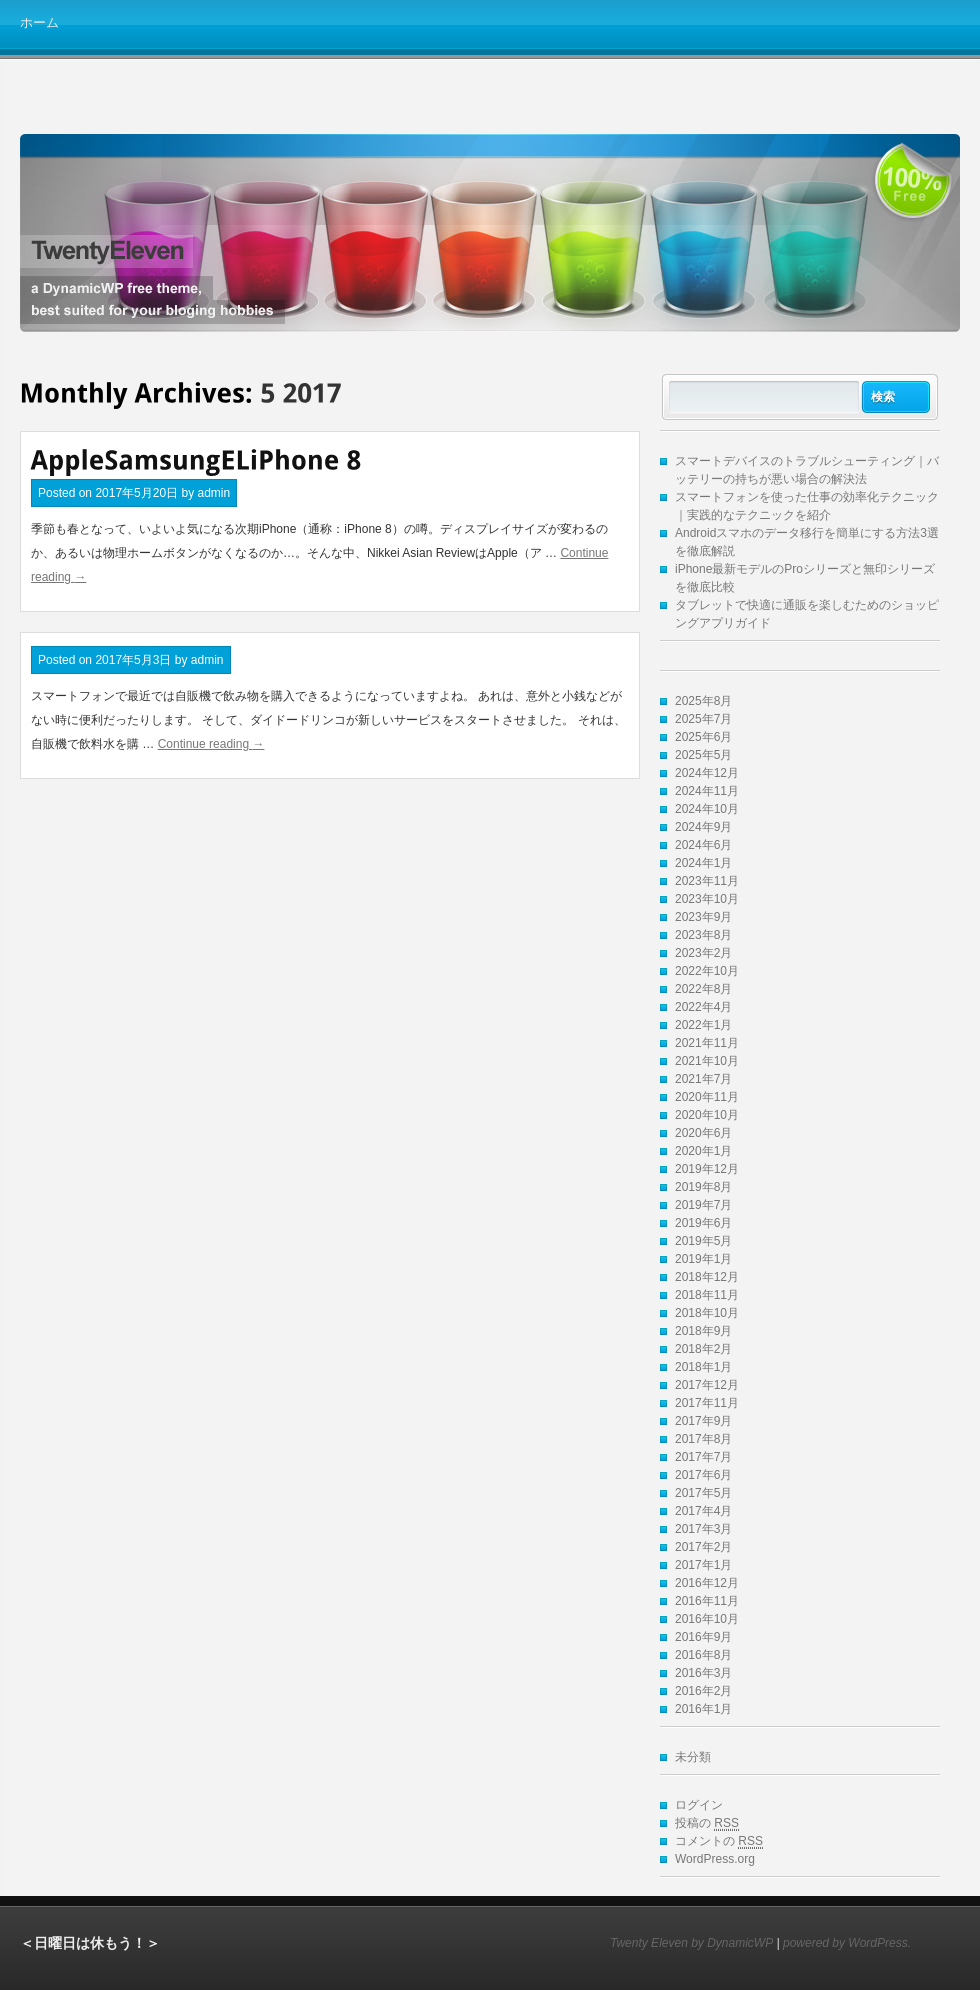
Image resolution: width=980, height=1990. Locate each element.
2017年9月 (703, 1421)
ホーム (39, 22)
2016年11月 (707, 1601)
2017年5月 (703, 1493)
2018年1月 (703, 1367)
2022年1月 (703, 1025)
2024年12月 (707, 773)
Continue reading (211, 744)
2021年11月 (707, 1043)
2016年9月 (703, 1637)
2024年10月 (707, 809)
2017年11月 (707, 1403)
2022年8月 (703, 989)
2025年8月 (703, 701)
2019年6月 (703, 1223)
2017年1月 (703, 1565)
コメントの (719, 1841)
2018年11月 (707, 1295)
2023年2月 (703, 953)
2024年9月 (703, 827)
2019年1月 (703, 1259)
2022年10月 (707, 971)
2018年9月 (703, 1331)
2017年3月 (703, 1529)
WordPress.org (715, 1859)
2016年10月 (707, 1619)
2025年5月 (703, 755)
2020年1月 (703, 1151)
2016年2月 (703, 1691)
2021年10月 (707, 1061)
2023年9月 (703, 917)
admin (213, 493)
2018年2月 (703, 1349)
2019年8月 (703, 1187)
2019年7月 (703, 1205)
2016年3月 (703, 1673)
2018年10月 (707, 1313)
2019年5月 (703, 1241)
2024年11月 (707, 791)
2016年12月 (707, 1583)
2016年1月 (703, 1709)
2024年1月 (703, 863)
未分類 (693, 1757)
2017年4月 (703, 1511)
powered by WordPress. (847, 1943)
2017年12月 (707, 1385)
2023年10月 (707, 899)
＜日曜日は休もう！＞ (90, 1943)
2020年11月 (707, 1097)
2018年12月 (707, 1277)
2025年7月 (703, 719)
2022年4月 (703, 1007)
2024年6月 (703, 845)
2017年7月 (703, 1457)
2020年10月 (707, 1115)
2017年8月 (703, 1439)
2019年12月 (707, 1169)
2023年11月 (707, 881)
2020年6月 (703, 1133)
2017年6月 (703, 1475)
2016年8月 (703, 1655)
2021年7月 (703, 1079)
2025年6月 (703, 737)
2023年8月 (703, 935)
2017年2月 (703, 1547)
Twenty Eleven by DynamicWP (691, 1943)
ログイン (699, 1805)
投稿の (707, 1823)
